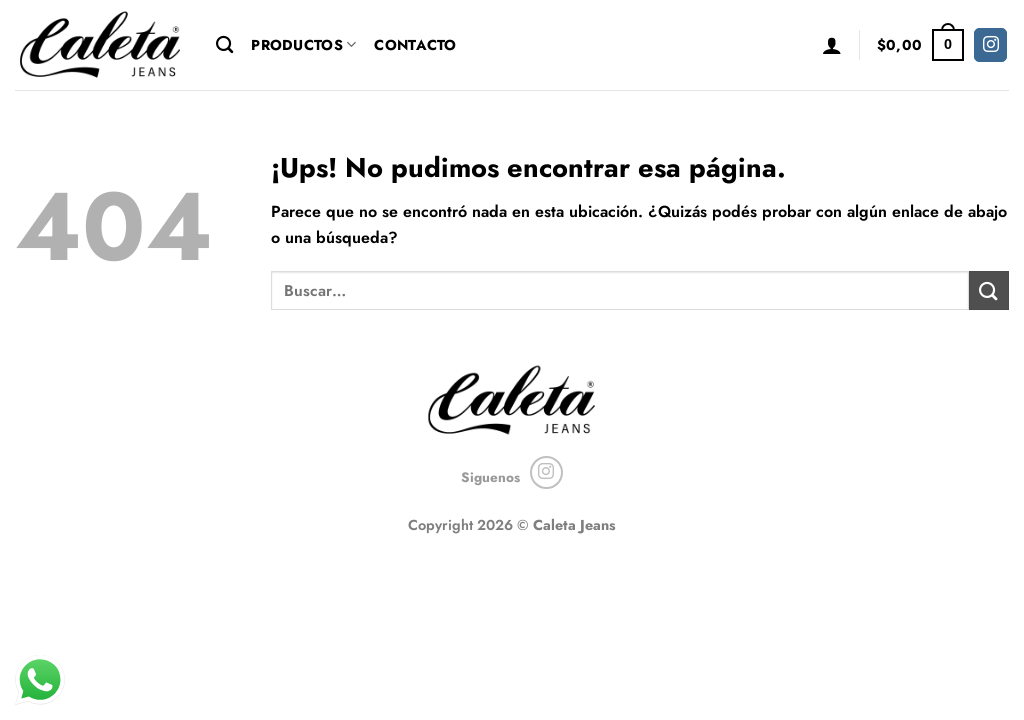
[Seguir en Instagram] (990, 45)
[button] (832, 45)
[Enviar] (989, 290)
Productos (303, 45)
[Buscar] (224, 45)
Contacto (415, 45)
